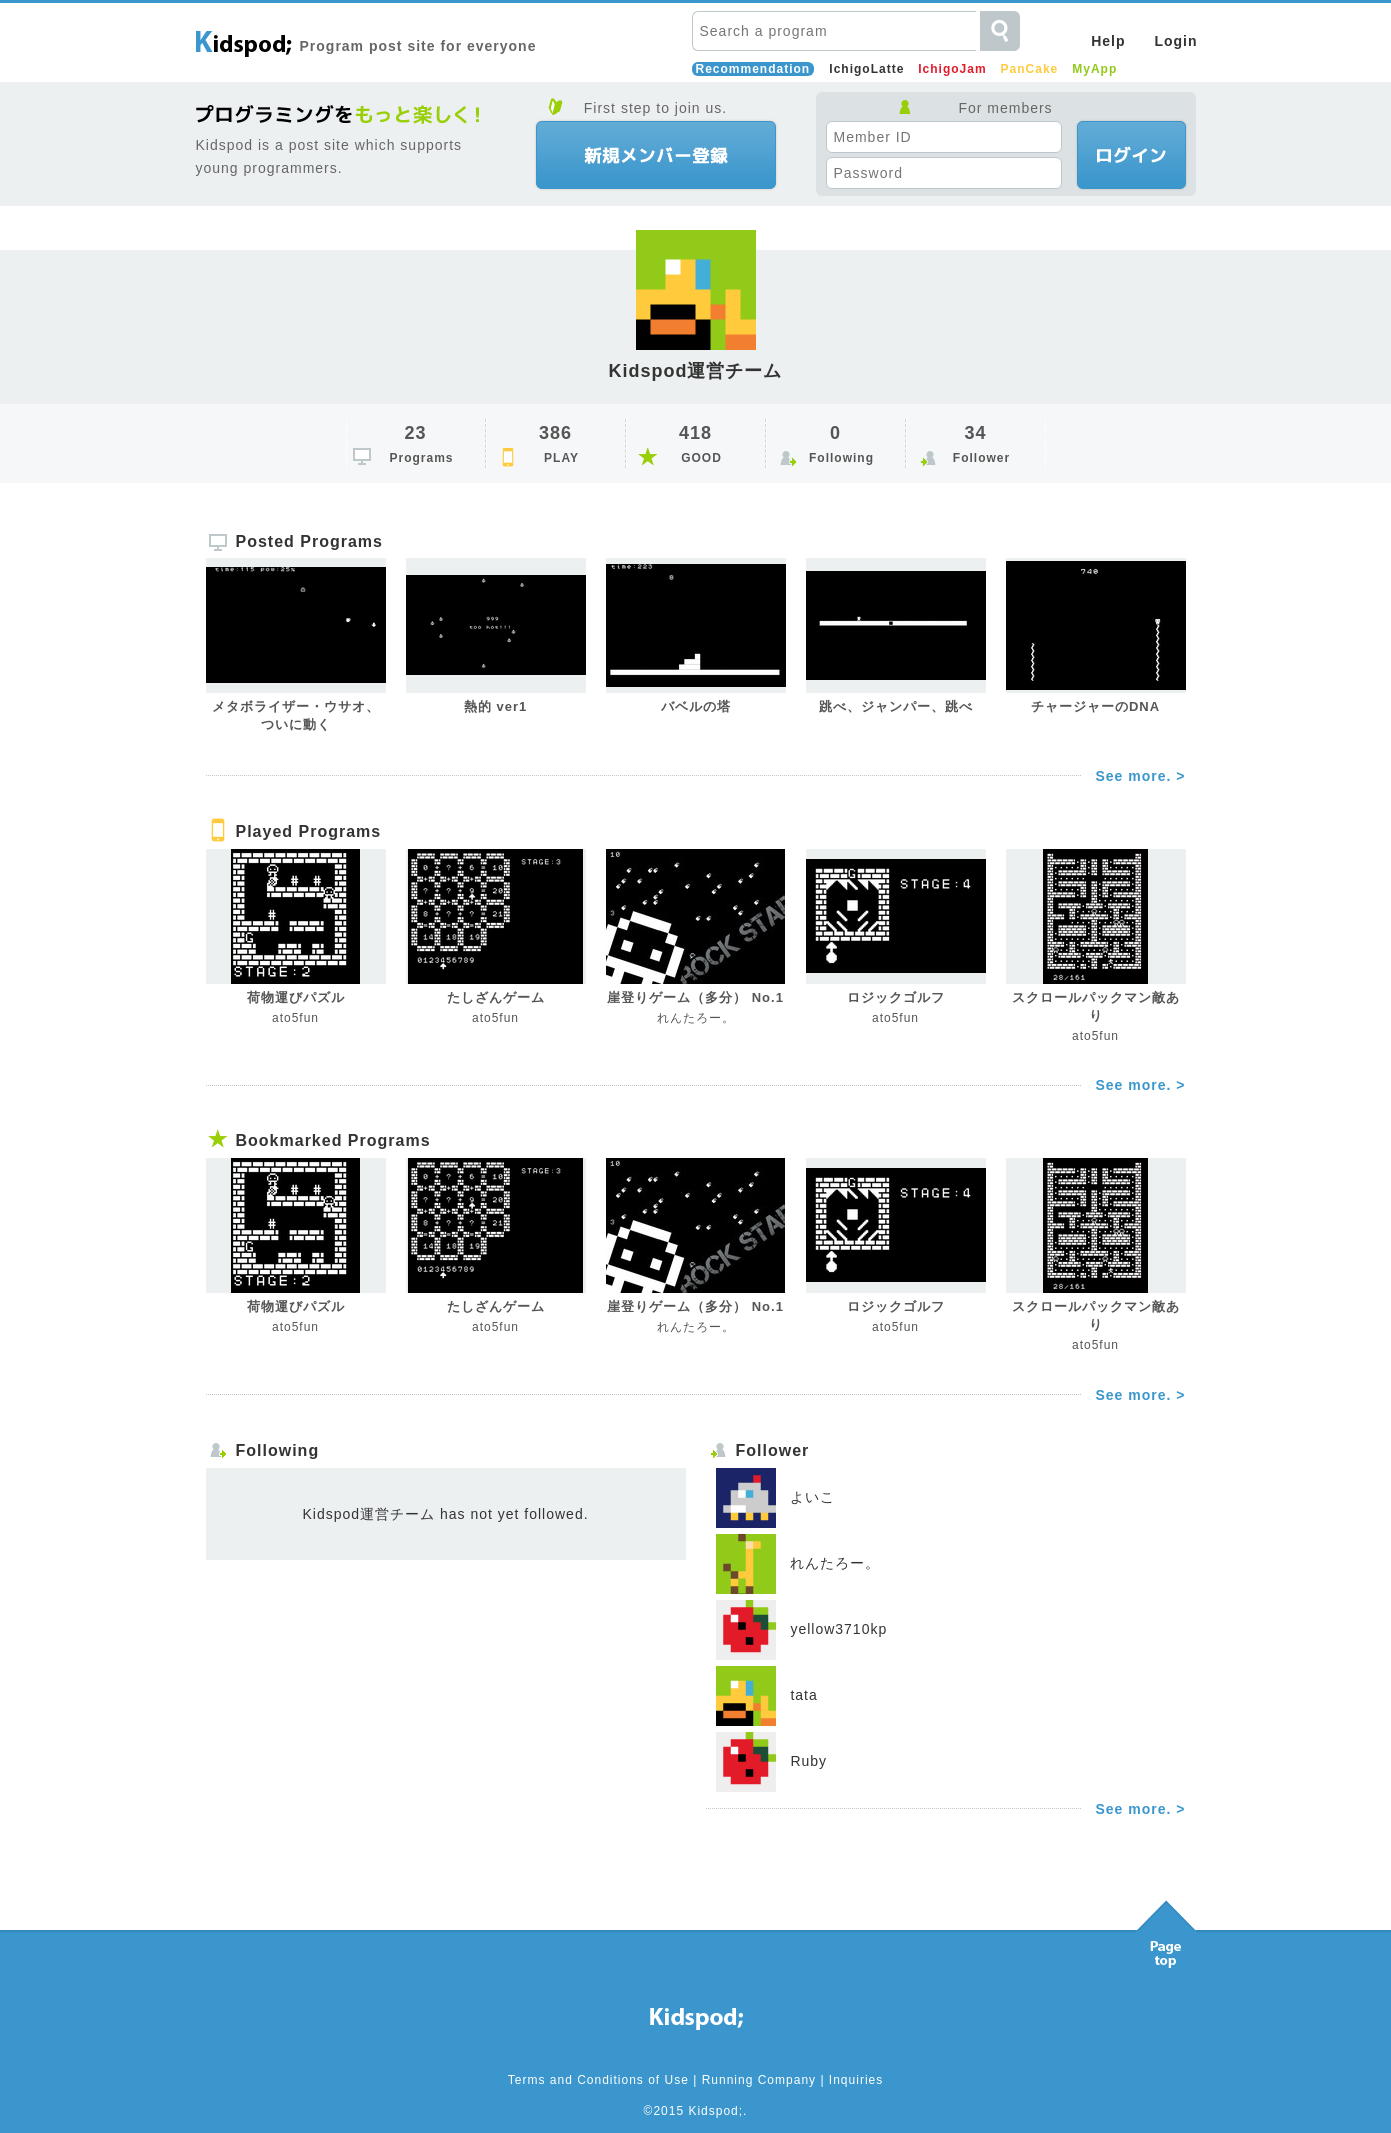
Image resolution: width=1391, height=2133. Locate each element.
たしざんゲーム (496, 997)
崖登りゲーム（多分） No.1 (695, 997)
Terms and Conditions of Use (598, 2080)
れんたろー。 (696, 1018)
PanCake (1030, 69)
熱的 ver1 (495, 706)
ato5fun (295, 1018)
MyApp (1094, 69)
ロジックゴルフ (896, 997)
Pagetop (1166, 1929)
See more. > (1141, 776)
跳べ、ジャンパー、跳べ (896, 706)
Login (1175, 41)
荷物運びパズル (296, 997)
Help (1108, 41)
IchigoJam (952, 69)
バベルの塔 (696, 706)
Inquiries (856, 2080)
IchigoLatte (866, 69)
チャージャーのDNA (1095, 706)
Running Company (759, 2080)
